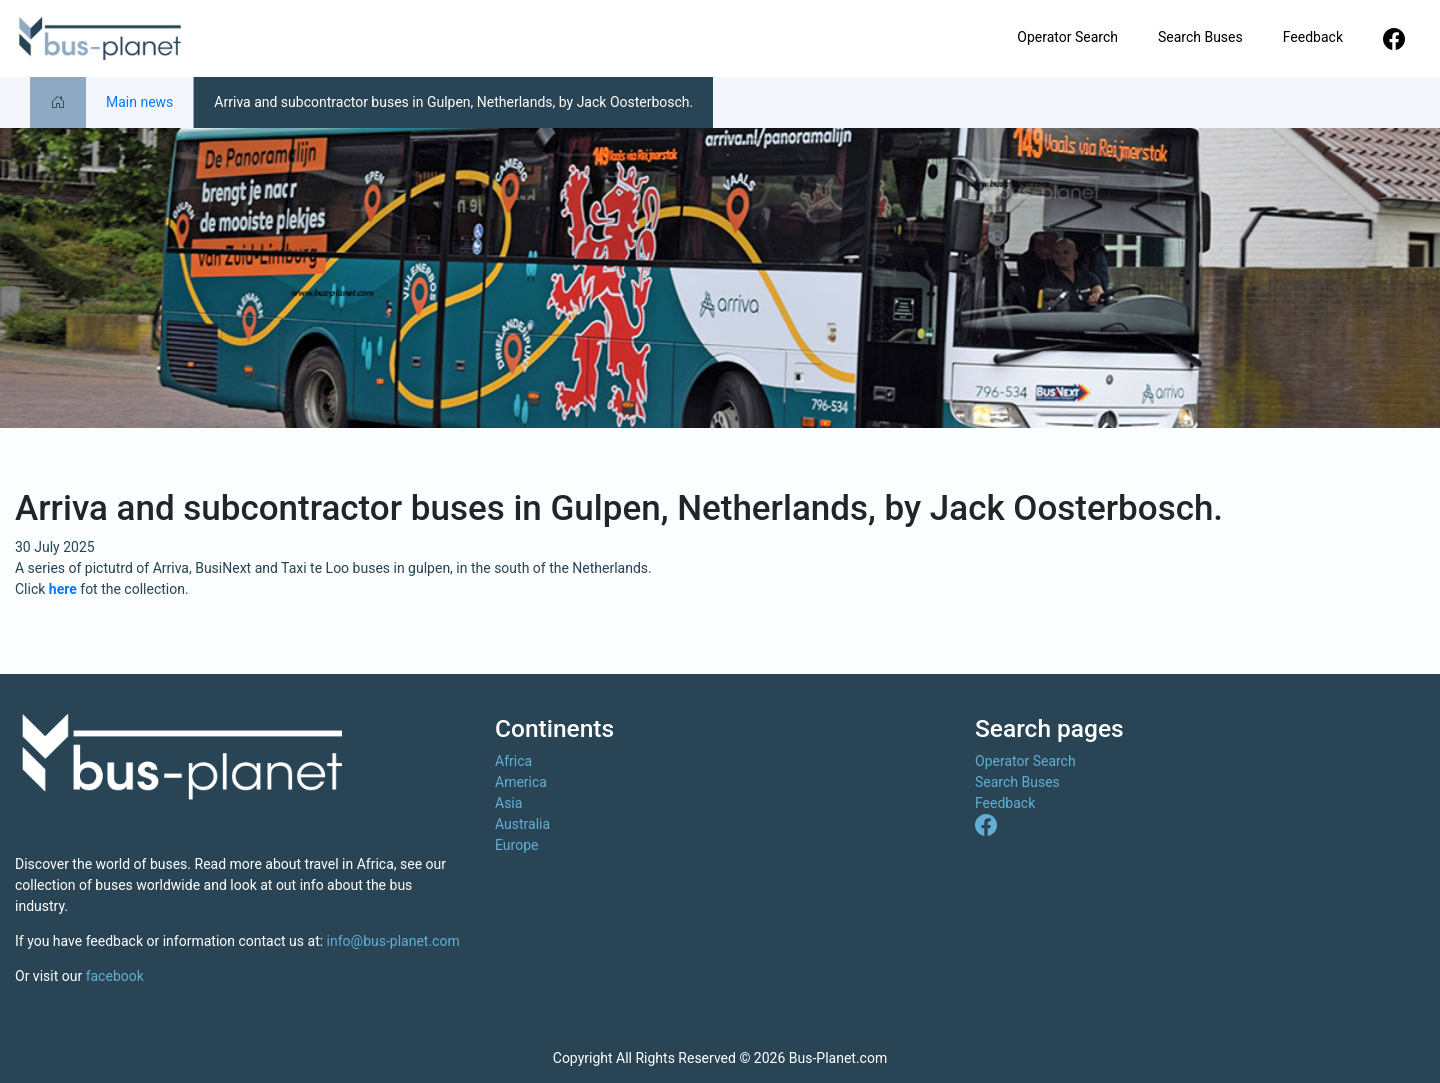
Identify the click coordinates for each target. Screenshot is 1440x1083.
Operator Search (1067, 37)
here (63, 589)
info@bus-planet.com (393, 941)
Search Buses (1200, 37)
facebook (115, 976)
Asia (508, 803)
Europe (516, 845)
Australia (522, 824)
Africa (513, 761)
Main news (139, 102)
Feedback (1313, 37)
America (521, 782)
